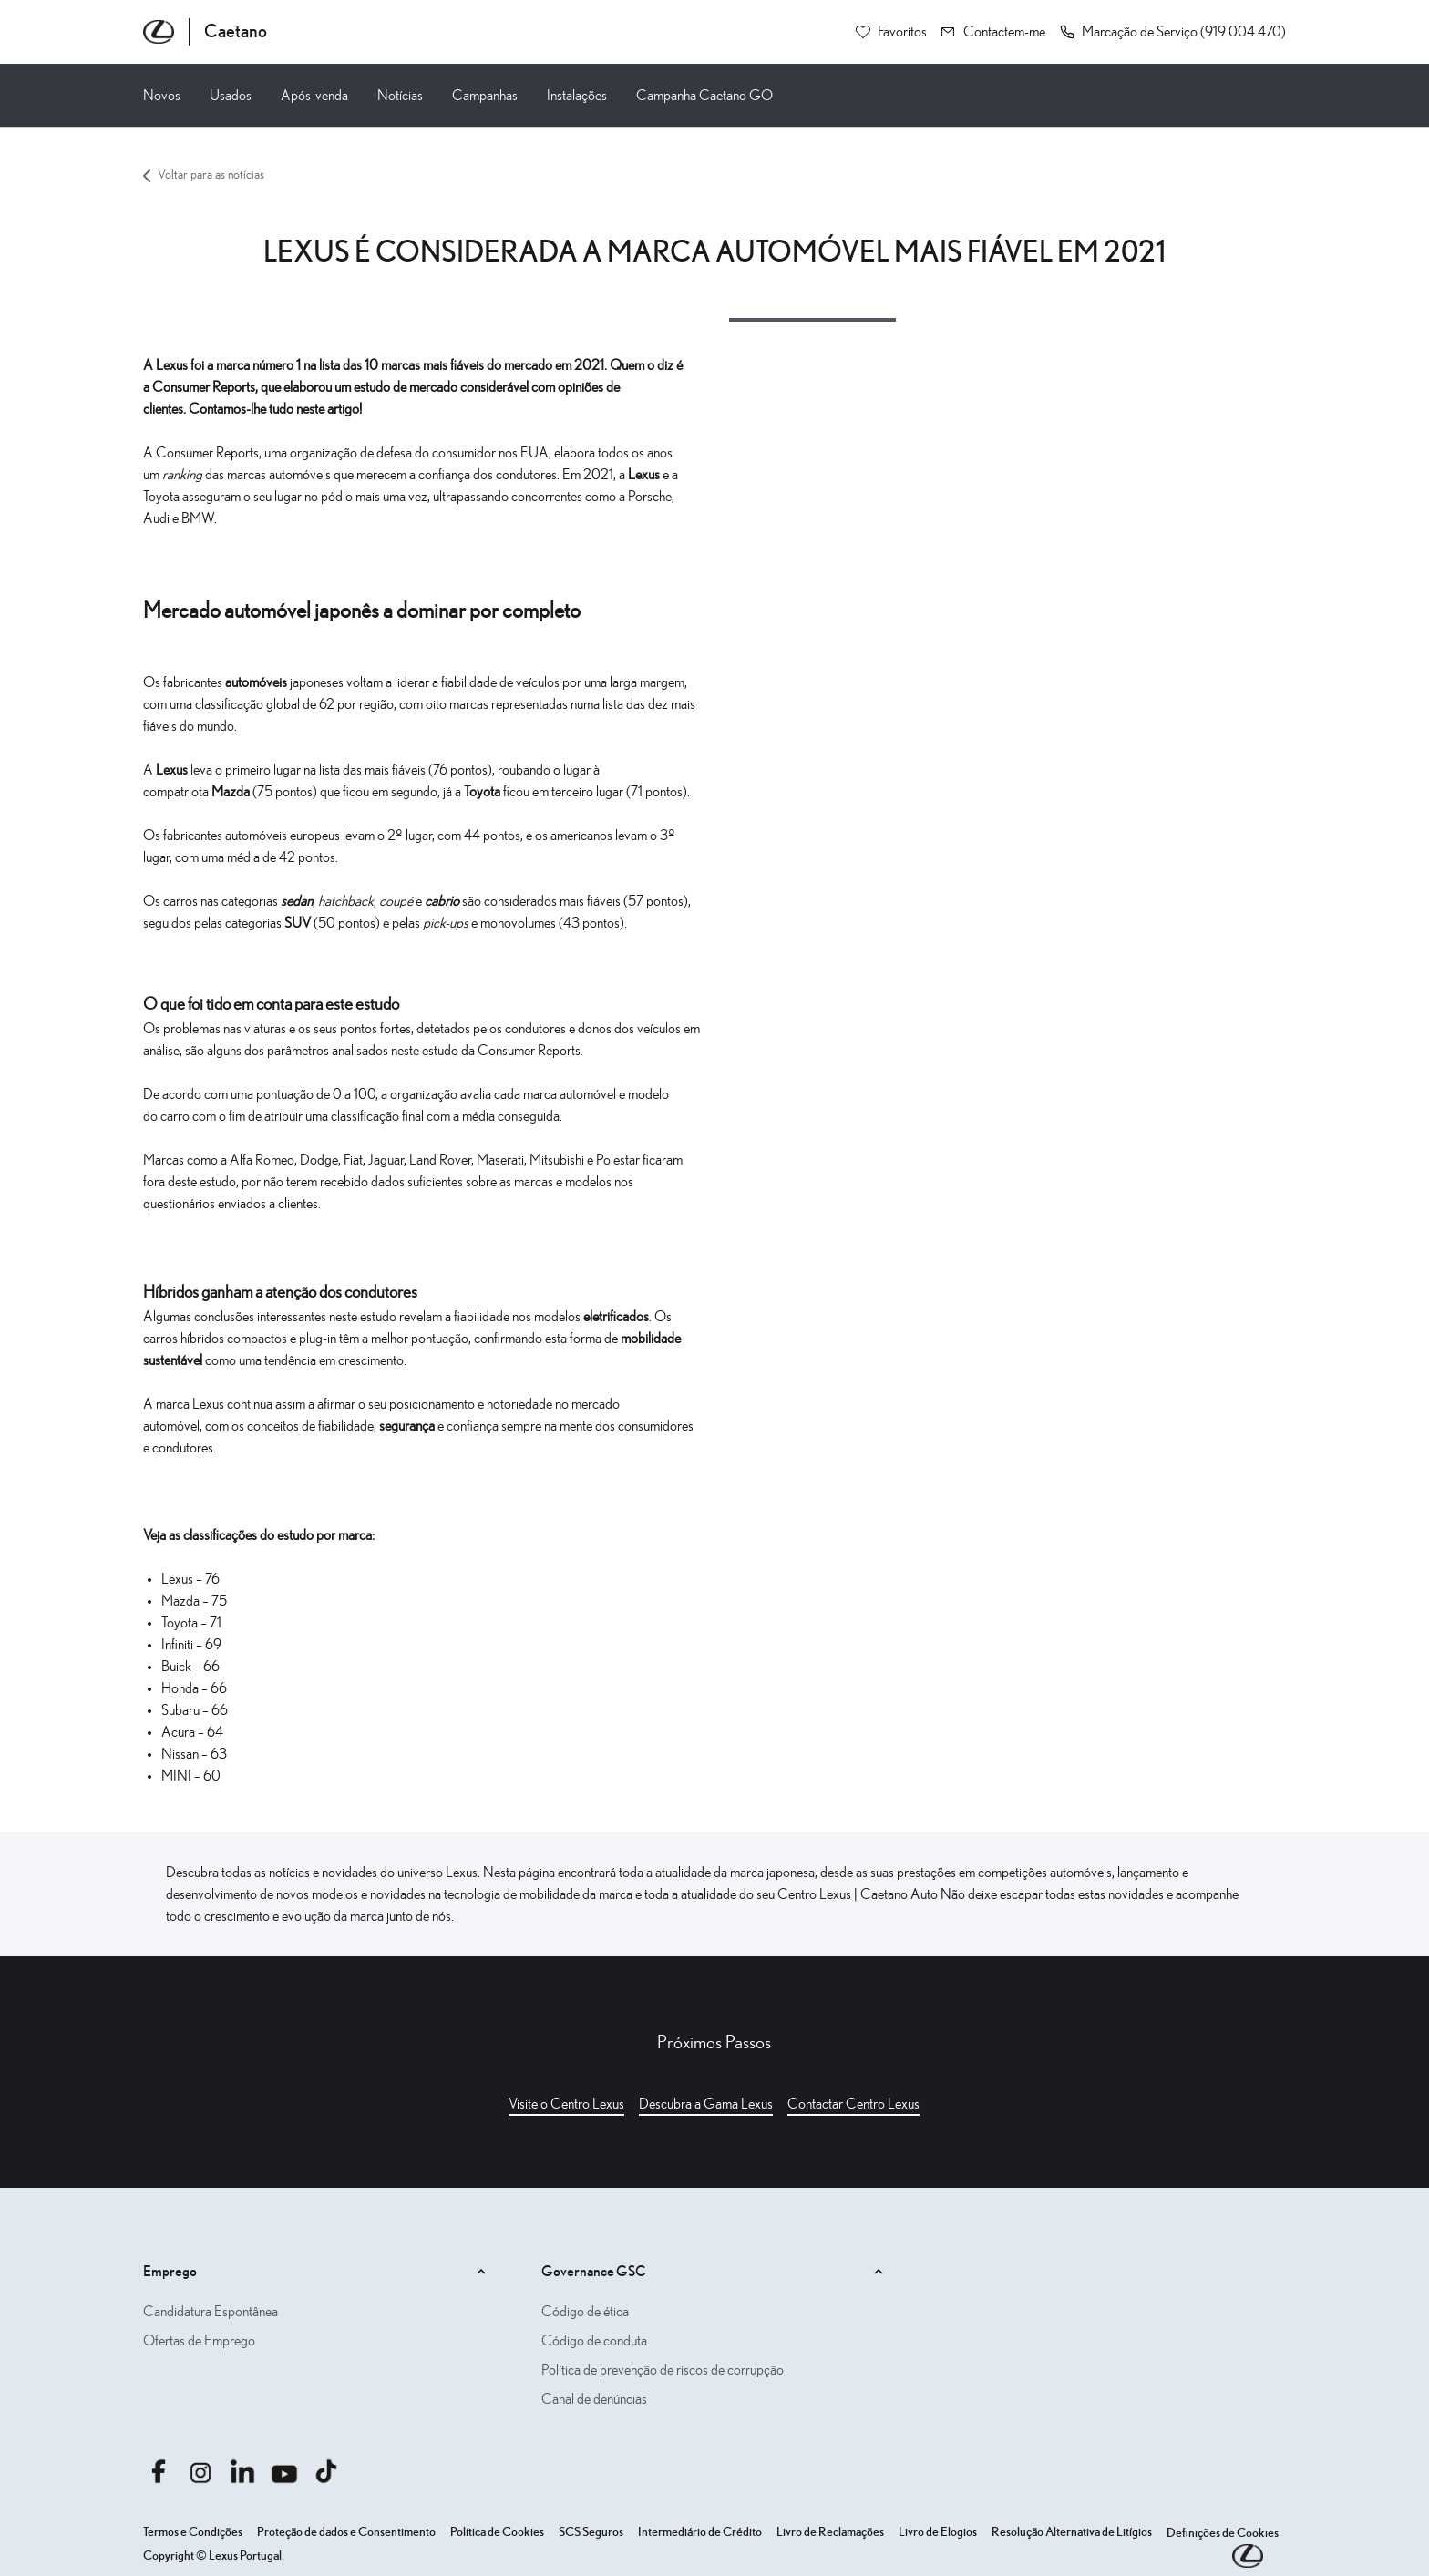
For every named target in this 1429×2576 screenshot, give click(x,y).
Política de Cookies (497, 2532)
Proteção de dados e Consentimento (346, 2532)
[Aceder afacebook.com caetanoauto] (158, 2471)
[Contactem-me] (993, 32)
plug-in (317, 1338)
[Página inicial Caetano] (205, 32)
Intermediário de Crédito (700, 2532)
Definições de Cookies (1223, 2533)
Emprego (316, 2272)
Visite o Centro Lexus (566, 2104)
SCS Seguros (591, 2532)
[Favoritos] (891, 32)
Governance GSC (715, 2272)
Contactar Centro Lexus (853, 2104)
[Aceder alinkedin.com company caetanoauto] (242, 2471)
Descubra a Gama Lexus (706, 2104)
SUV (299, 923)
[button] (1173, 32)
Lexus (645, 474)
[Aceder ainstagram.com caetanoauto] (200, 2471)
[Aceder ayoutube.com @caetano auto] (284, 2471)
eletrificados (616, 1316)
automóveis (257, 682)
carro (176, 1116)
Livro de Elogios (938, 2532)
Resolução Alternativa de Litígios (1072, 2532)
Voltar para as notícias (203, 175)
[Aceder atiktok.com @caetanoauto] (326, 2471)
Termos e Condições (192, 2532)
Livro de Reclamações (830, 2532)
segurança (408, 1426)
